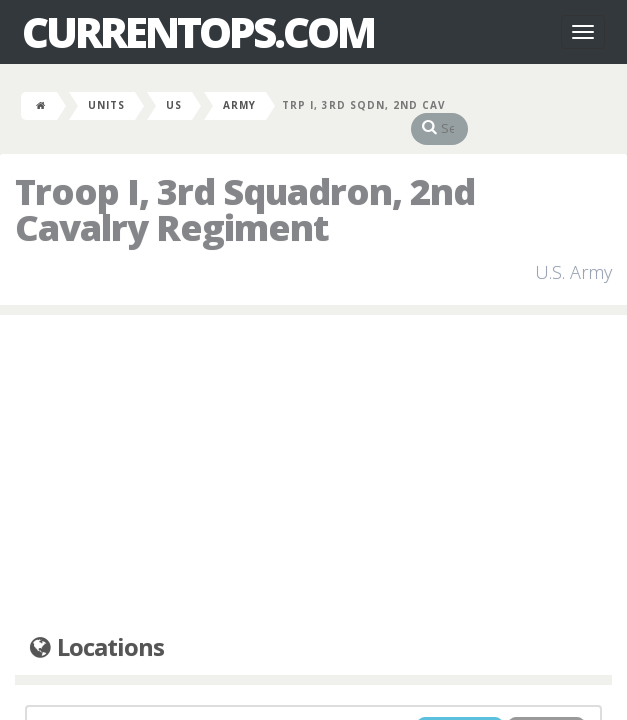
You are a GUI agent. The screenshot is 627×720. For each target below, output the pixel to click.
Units (106, 105)
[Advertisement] (313, 455)
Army (239, 105)
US (174, 105)
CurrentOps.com (198, 32)
